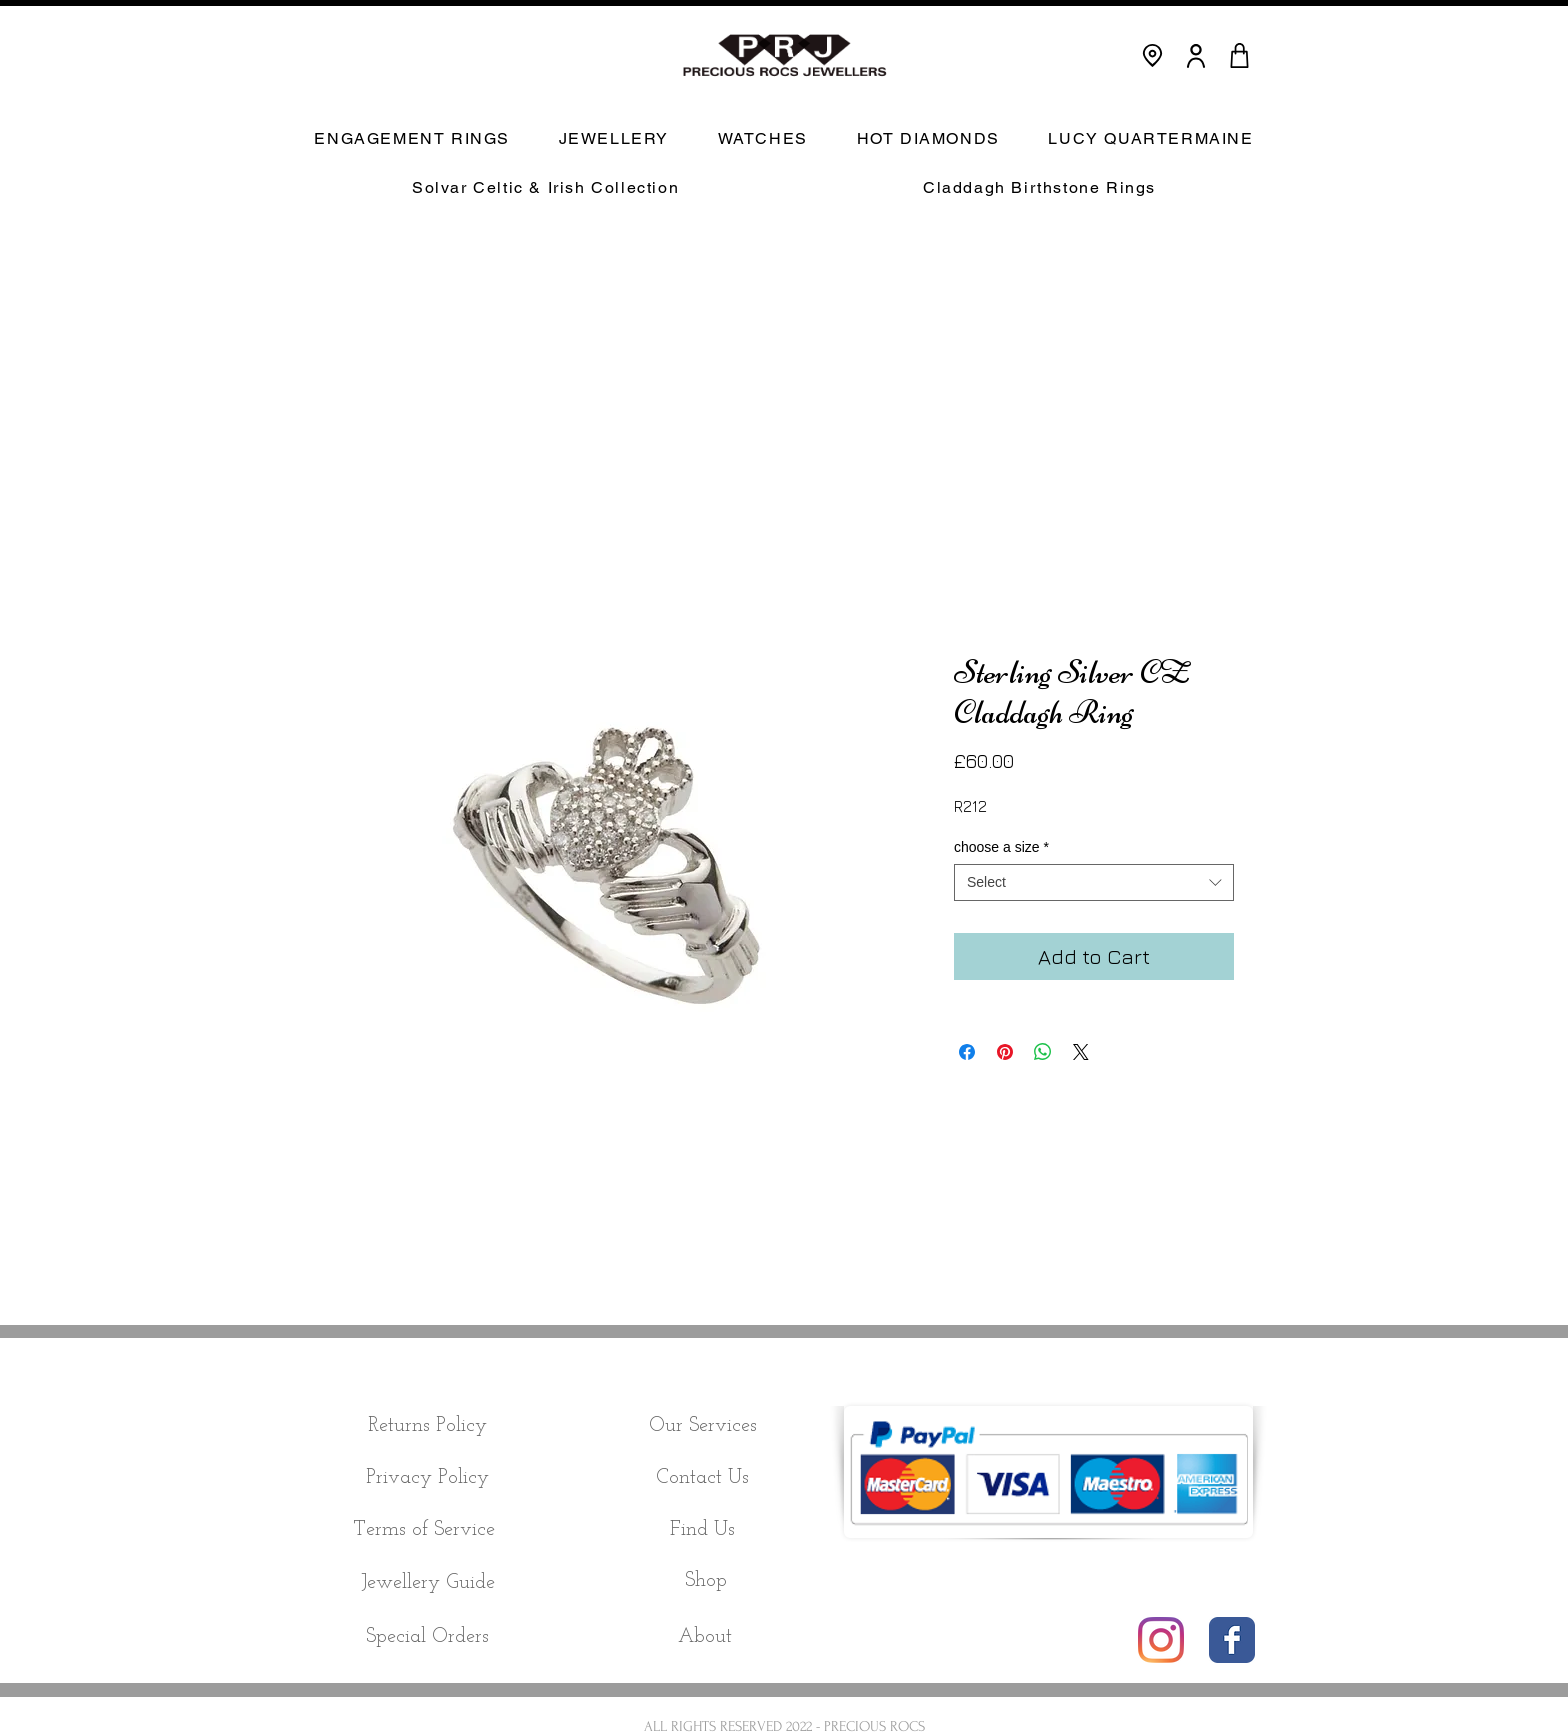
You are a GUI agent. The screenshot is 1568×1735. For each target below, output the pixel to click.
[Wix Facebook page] (1232, 1640)
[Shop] (705, 1581)
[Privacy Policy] (427, 1478)
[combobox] (1094, 882)
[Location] (1152, 55)
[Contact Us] (702, 1478)
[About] (705, 1637)
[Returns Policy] (427, 1426)
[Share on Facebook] (967, 1052)
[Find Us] (702, 1530)
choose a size (1001, 847)
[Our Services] (702, 1426)
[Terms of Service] (423, 1530)
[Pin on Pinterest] (1005, 1052)
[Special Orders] (427, 1637)
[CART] (1239, 55)
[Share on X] (1081, 1052)
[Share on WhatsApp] (1043, 1052)
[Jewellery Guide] (427, 1582)
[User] (1196, 55)
